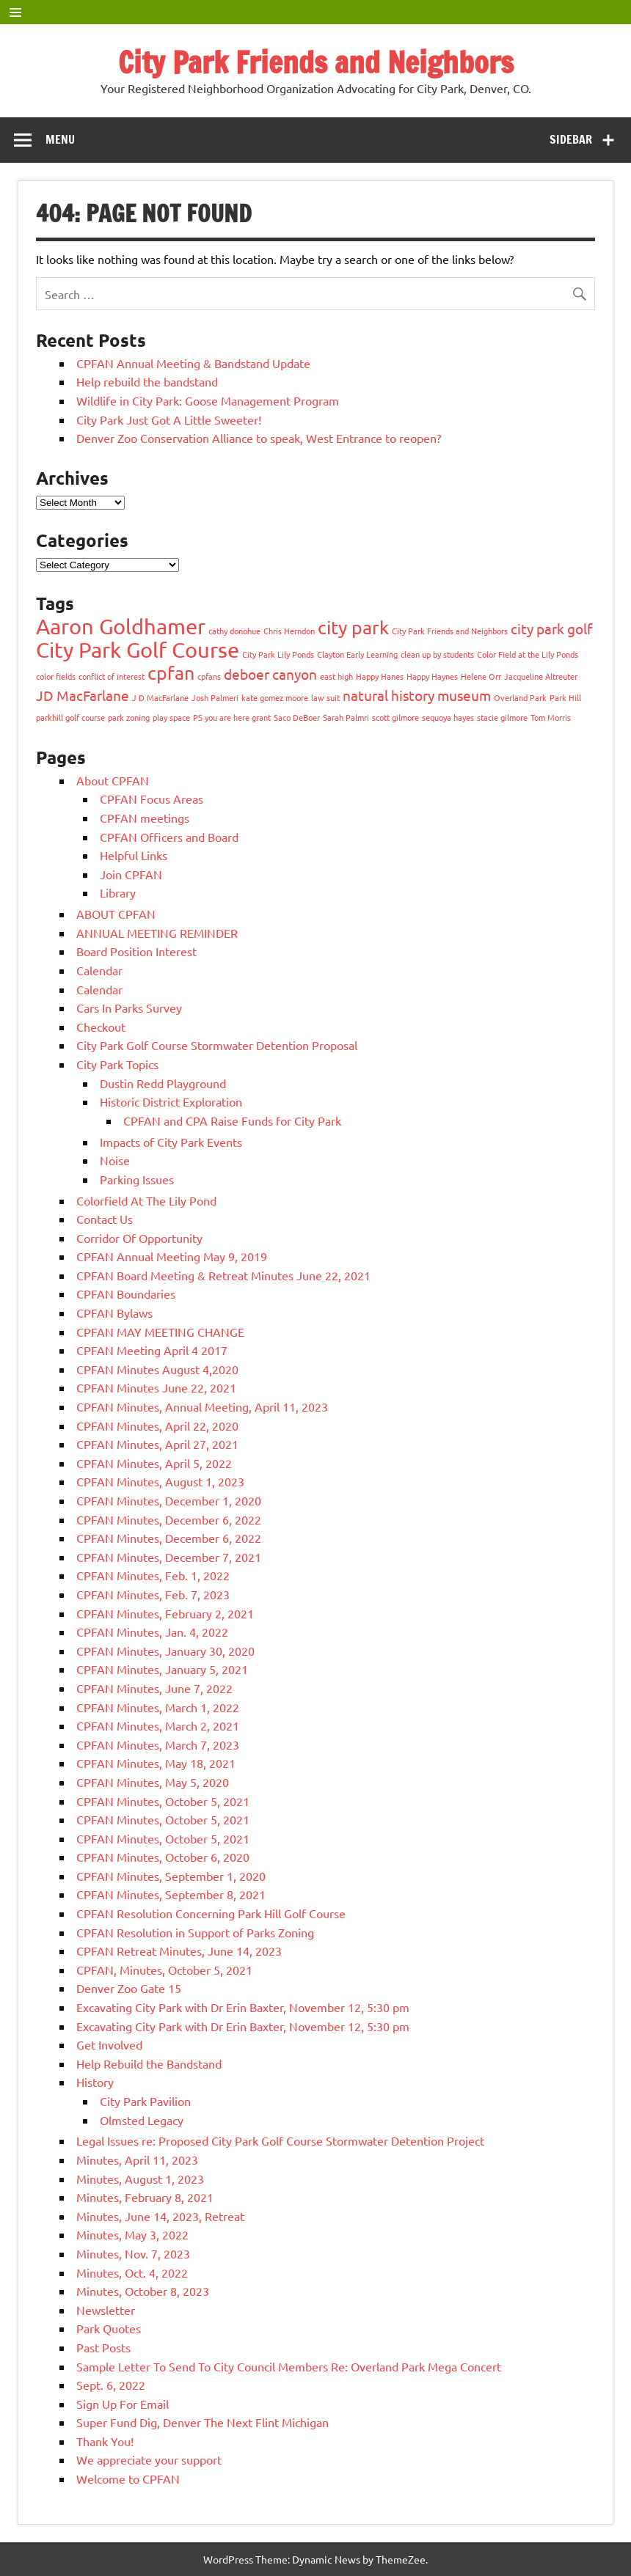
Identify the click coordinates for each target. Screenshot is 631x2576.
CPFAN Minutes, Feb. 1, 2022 (153, 1575)
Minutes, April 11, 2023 (137, 2159)
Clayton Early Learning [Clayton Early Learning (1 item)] (357, 654)
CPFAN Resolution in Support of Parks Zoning (195, 1932)
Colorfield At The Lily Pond (146, 1200)
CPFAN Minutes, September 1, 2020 (171, 1875)
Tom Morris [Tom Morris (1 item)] (550, 717)
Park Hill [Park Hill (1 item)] (565, 697)
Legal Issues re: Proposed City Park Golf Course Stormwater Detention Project (280, 2140)
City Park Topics (117, 1064)
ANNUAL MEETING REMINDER (157, 932)
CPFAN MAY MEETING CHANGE (160, 1331)
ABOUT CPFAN (116, 913)
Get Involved (109, 2044)
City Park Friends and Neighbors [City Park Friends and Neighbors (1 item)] (450, 630)
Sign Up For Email (122, 2403)
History (95, 2081)
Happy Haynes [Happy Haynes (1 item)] (432, 676)
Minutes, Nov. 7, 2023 (133, 2253)
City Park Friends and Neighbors (316, 62)
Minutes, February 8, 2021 (145, 2197)
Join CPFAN (131, 874)
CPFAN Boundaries (125, 1293)
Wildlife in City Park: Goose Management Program (207, 400)
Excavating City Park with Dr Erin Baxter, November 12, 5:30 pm (242, 2007)
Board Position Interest (136, 951)
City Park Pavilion (145, 2101)
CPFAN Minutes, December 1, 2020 (168, 1500)
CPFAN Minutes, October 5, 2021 (162, 1801)
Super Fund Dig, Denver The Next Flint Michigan (202, 2422)
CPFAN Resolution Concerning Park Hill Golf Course (211, 1913)
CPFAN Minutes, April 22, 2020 (157, 1425)
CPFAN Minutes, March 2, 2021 (157, 1725)
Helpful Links (133, 855)
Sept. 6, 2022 (110, 2384)
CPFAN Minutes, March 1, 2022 (157, 1707)
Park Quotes (108, 2328)
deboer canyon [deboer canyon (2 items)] (270, 674)
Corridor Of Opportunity (139, 1237)
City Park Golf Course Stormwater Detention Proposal (216, 1045)
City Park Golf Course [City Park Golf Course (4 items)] (137, 649)
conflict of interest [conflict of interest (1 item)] (112, 676)
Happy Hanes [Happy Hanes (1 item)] (380, 676)
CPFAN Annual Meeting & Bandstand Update (193, 363)
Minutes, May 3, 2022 (132, 2234)
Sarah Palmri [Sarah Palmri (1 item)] (346, 717)
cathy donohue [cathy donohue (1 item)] (234, 630)
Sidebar (571, 139)
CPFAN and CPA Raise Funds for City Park (232, 1120)
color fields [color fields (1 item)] (56, 676)
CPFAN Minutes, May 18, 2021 (156, 1762)
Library (118, 892)
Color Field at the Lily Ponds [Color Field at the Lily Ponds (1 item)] (527, 654)
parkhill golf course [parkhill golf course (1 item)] (70, 717)
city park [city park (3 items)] (353, 627)
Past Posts (103, 2347)
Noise (115, 1160)
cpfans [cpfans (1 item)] (209, 676)
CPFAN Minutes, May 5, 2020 (152, 1782)
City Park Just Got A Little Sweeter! (168, 419)
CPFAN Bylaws (114, 1312)
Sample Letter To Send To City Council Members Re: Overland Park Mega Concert (288, 2366)
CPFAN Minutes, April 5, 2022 (154, 1463)
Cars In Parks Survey (129, 1007)
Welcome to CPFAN (128, 2478)
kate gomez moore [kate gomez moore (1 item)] (274, 697)
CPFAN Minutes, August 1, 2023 (160, 1481)
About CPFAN (112, 780)
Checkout (100, 1026)
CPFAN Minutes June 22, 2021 (156, 1387)
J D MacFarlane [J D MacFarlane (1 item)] (160, 697)
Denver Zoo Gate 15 (128, 1988)
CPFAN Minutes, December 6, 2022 (168, 1519)
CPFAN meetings (144, 817)
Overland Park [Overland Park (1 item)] (520, 697)
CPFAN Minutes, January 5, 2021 (162, 1669)
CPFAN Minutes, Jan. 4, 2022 (152, 1631)
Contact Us (104, 1218)
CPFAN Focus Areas (151, 798)
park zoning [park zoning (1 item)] (129, 717)
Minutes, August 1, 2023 (140, 2178)
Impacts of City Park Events (171, 1141)
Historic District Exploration (171, 1101)
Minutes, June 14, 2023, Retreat (160, 2216)
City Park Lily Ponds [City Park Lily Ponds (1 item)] (278, 654)
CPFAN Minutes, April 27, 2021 (157, 1443)
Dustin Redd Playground (163, 1083)
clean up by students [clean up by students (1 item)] (437, 654)
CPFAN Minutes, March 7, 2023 (157, 1744)
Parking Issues (137, 1179)
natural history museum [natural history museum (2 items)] (417, 695)
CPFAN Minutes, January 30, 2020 (165, 1650)
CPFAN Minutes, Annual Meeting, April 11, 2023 (202, 1406)
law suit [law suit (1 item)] (325, 697)
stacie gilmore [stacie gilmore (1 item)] (502, 717)
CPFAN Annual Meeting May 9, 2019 (171, 1256)
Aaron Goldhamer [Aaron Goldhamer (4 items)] (120, 626)
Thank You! (105, 2441)
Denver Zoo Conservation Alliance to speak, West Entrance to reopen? (258, 437)
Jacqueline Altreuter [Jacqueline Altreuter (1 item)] (540, 676)
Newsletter (105, 2309)
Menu (60, 139)
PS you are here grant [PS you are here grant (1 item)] (232, 717)
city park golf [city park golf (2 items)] (551, 628)
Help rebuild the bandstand (147, 381)
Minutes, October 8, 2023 (142, 2290)
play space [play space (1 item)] (171, 717)
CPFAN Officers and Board (169, 836)
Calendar (99, 970)
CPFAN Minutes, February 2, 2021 (165, 1613)
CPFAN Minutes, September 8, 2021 (171, 1894)
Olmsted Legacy (141, 2120)
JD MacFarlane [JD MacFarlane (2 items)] (82, 695)
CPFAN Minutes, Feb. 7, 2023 (153, 1594)
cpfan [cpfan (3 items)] (170, 672)
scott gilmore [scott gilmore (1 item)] (395, 717)
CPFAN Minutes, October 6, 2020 (162, 1856)
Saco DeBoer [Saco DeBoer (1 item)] (297, 717)
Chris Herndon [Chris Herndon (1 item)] (289, 630)
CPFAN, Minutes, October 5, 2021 (164, 1969)
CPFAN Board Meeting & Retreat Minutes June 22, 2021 (223, 1275)
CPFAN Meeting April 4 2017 (151, 1350)
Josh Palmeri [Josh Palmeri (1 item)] (215, 697)
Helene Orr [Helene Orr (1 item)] (481, 676)
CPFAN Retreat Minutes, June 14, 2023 (179, 1950)
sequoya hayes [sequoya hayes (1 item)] (448, 717)
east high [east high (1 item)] (336, 676)
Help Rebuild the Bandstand (149, 2063)
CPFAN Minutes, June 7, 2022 (154, 1688)
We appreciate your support (149, 2459)
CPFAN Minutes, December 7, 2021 (168, 1556)
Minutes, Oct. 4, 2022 (132, 2272)
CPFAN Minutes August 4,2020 (157, 1369)
